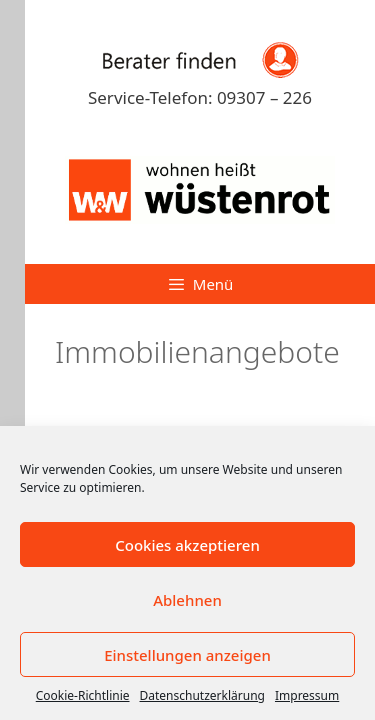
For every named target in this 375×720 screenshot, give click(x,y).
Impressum (307, 695)
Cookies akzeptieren (187, 545)
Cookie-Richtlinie (83, 695)
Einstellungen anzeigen (187, 655)
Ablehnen (187, 600)
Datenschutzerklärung (202, 695)
